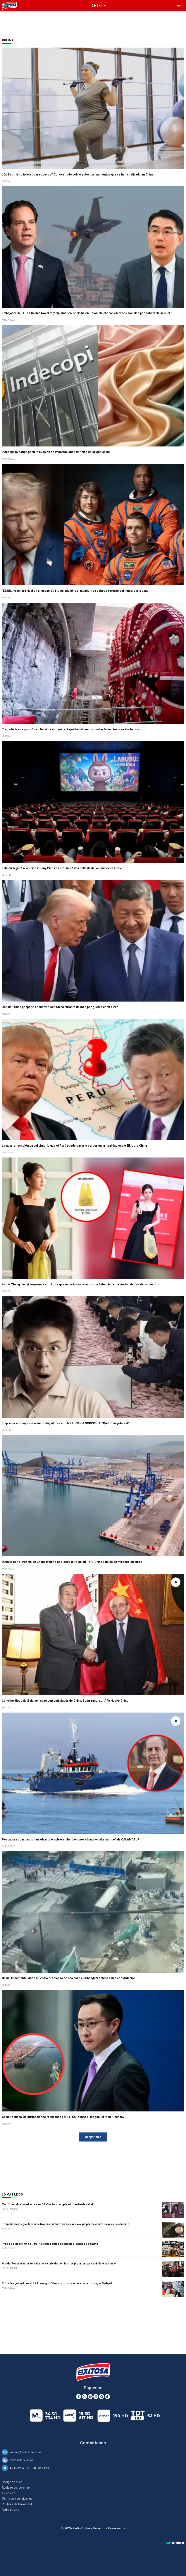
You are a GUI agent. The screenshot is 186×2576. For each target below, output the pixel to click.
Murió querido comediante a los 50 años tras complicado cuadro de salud (47, 2204)
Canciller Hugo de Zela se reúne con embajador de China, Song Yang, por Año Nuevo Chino (65, 1700)
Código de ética (12, 2482)
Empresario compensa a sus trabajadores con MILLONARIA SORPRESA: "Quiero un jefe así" (65, 1423)
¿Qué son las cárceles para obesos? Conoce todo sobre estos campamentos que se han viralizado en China (77, 174)
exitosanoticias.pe (21, 2460)
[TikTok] (107, 2396)
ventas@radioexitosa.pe (25, 2452)
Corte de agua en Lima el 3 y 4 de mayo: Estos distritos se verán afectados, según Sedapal (57, 2283)
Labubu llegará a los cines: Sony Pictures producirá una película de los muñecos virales (63, 868)
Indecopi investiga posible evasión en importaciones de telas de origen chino (56, 452)
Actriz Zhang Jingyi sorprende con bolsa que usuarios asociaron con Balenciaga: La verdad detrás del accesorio (80, 1284)
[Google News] (101, 2396)
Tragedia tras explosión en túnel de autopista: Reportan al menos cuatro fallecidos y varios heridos (71, 729)
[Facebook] (78, 2396)
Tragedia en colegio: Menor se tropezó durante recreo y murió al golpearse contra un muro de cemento (65, 2224)
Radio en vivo (10, 2509)
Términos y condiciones (17, 2498)
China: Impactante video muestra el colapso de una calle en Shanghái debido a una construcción (68, 1978)
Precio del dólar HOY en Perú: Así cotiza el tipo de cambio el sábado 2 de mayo (50, 2243)
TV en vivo (8, 2493)
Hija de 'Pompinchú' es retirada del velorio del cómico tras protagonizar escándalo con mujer (59, 2263)
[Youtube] (90, 2396)
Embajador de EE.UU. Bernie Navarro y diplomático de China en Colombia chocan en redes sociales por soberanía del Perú (87, 313)
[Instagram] (95, 2396)
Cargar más (93, 2137)
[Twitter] (84, 2396)
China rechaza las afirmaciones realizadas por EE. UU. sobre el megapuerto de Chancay (63, 2117)
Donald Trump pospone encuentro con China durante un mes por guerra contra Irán (60, 1007)
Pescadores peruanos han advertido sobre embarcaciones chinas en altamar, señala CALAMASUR (70, 1839)
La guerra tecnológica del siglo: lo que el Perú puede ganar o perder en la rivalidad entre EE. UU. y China (74, 1145)
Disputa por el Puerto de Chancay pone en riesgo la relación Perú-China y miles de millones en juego (72, 1562)
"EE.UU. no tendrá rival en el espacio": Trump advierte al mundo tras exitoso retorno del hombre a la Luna (75, 590)
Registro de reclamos (16, 2487)
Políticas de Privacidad (17, 2504)
